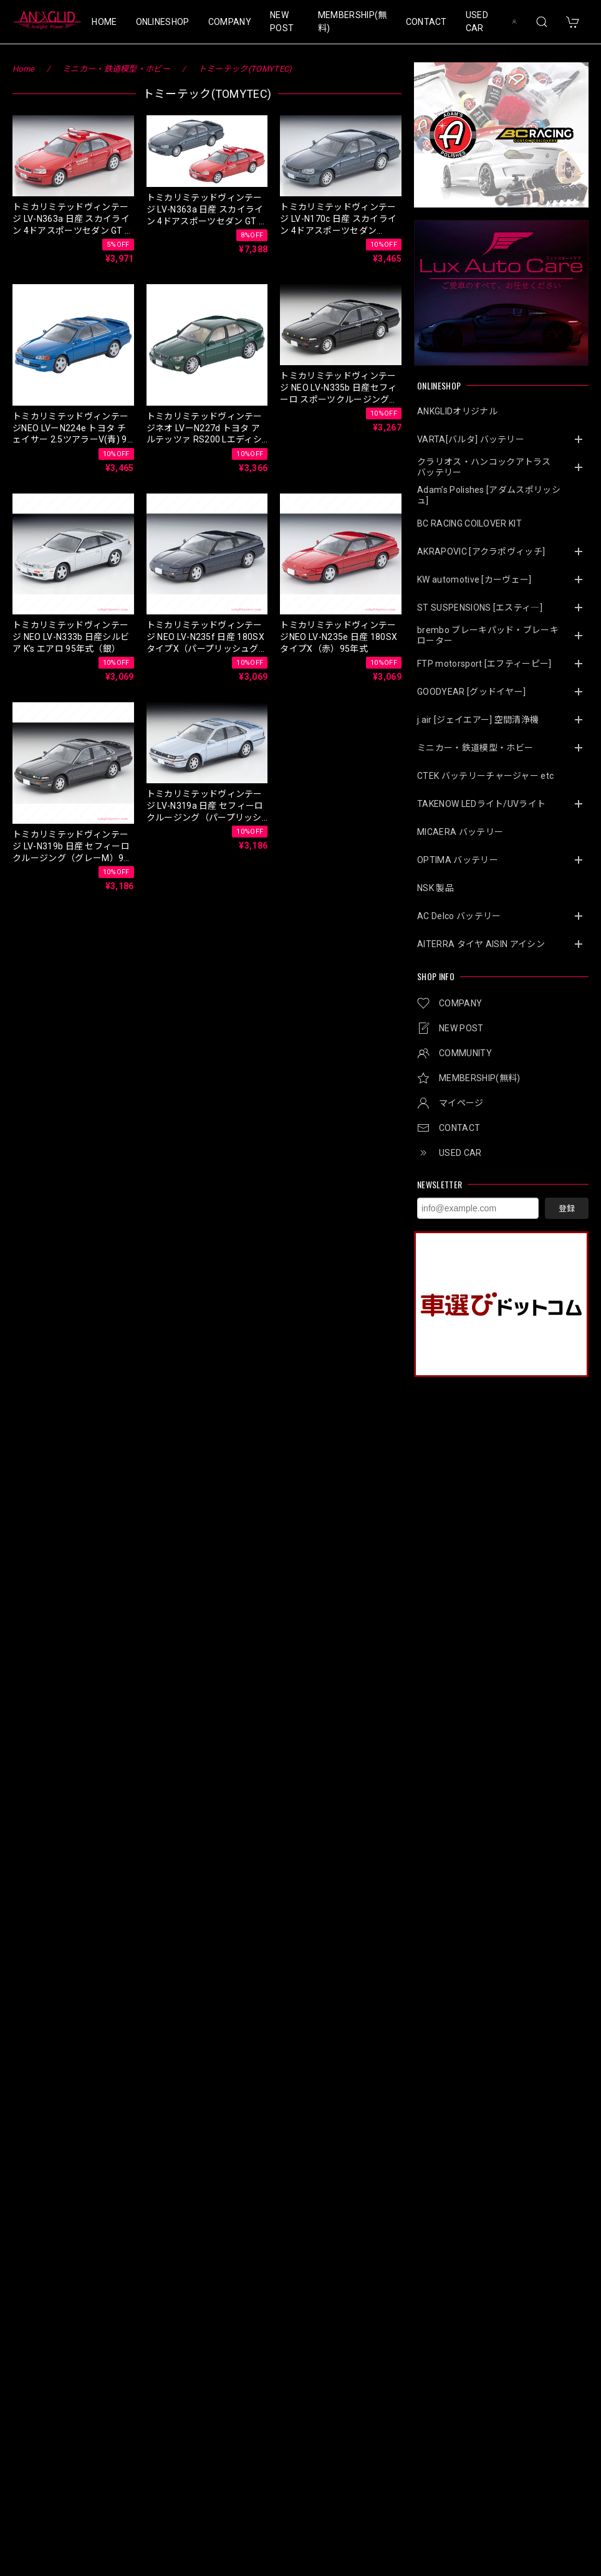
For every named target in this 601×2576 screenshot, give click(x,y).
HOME (104, 22)
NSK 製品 (435, 888)
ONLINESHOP (163, 22)
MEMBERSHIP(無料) (352, 21)
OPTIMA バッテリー (457, 860)
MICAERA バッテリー (460, 832)
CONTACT (426, 22)
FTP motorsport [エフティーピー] (484, 664)
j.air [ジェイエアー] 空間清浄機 (478, 720)
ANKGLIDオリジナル (457, 411)
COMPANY (229, 22)
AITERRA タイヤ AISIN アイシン (481, 944)
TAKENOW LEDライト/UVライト (481, 804)
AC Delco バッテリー (459, 916)
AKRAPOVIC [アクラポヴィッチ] (481, 551)
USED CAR (477, 21)
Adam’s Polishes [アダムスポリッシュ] (488, 495)
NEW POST (282, 21)
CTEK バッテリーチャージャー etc (485, 776)
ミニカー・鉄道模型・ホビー (475, 748)
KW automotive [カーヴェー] (474, 579)
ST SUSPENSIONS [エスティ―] (479, 608)
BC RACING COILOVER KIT (469, 523)
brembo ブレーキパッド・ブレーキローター (488, 635)
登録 (567, 1208)
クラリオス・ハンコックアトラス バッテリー (488, 467)
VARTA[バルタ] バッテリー (470, 439)
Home (23, 69)
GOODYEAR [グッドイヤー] (471, 692)
